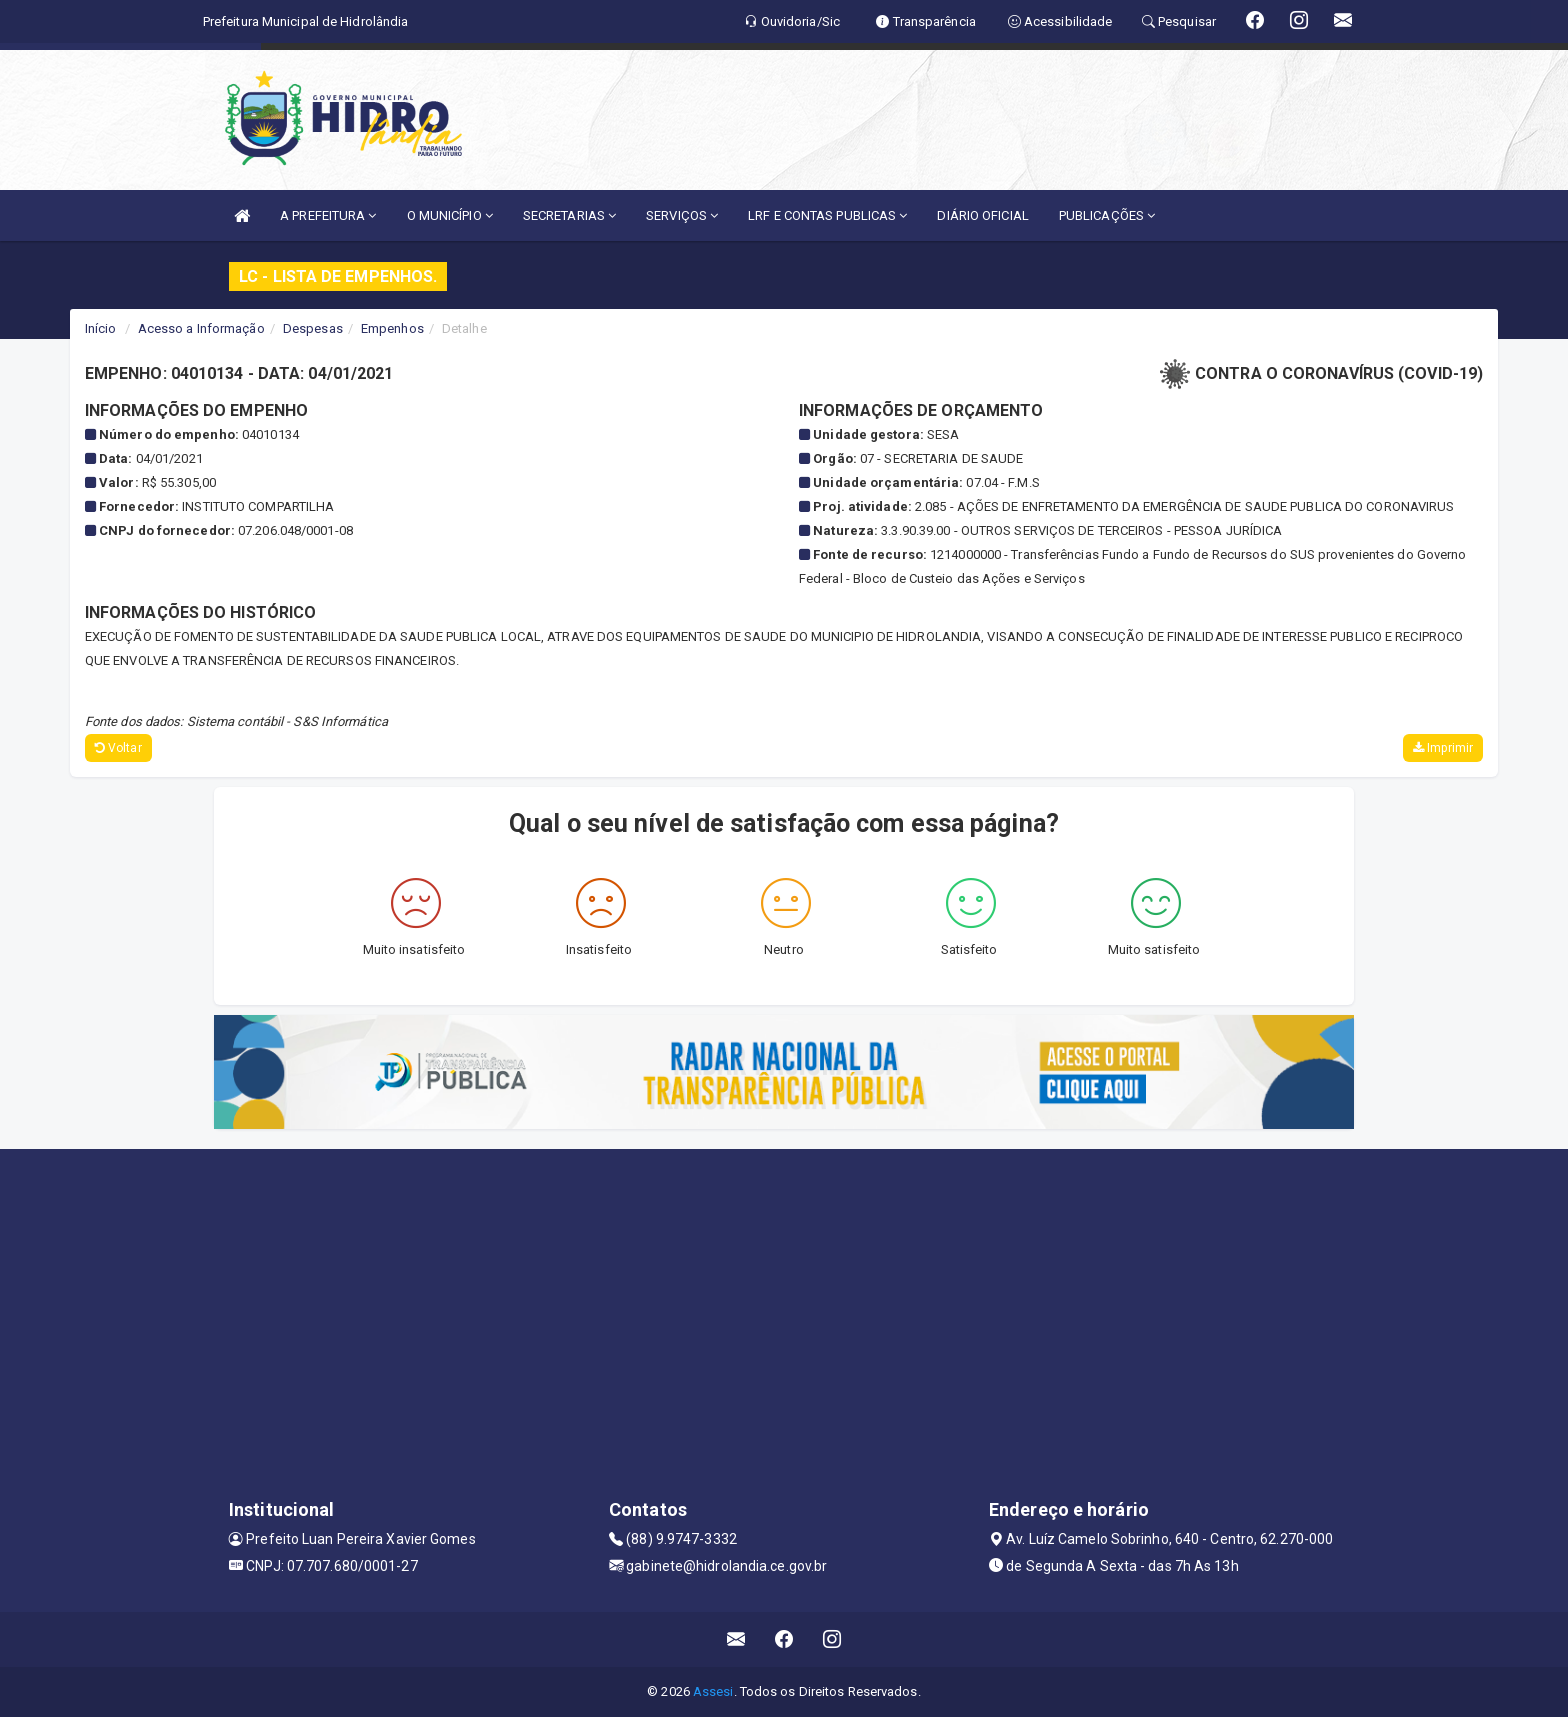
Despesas (313, 328)
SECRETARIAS (569, 215)
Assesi (713, 1691)
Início (101, 328)
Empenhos (392, 328)
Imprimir (1443, 748)
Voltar (118, 748)
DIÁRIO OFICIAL (982, 215)
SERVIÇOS (682, 215)
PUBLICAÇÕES (1107, 215)
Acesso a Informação (201, 328)
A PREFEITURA (328, 215)
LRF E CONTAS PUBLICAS (827, 215)
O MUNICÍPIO (450, 215)
